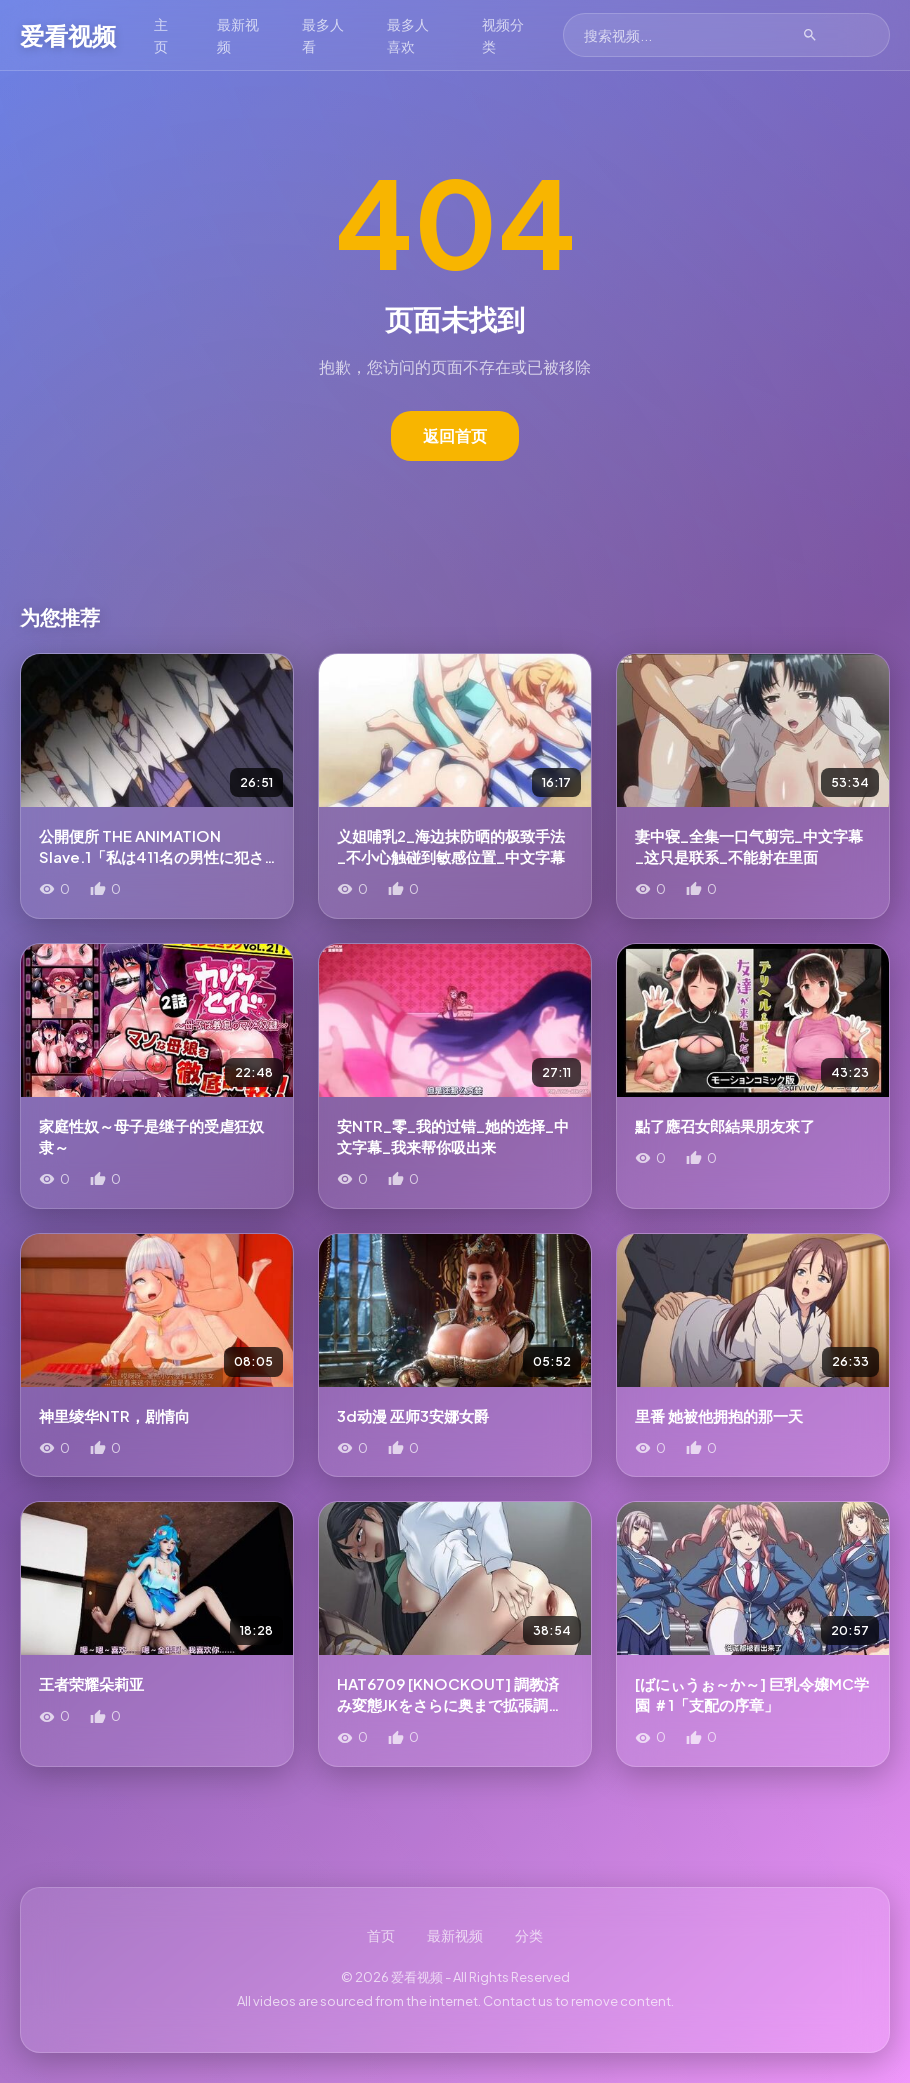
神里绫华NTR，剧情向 (114, 1415)
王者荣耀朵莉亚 (91, 1683)
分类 (529, 1935)
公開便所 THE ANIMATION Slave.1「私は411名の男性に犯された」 (151, 856)
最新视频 (244, 35)
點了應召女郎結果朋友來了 (725, 1125)
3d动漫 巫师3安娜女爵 (413, 1415)
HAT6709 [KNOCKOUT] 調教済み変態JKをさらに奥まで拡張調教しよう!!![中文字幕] (450, 1704)
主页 (161, 35)
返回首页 (455, 435)
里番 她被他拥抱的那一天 (719, 1415)
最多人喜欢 (443, 35)
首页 (381, 1935)
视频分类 (545, 35)
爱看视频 (68, 35)
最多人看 (340, 35)
